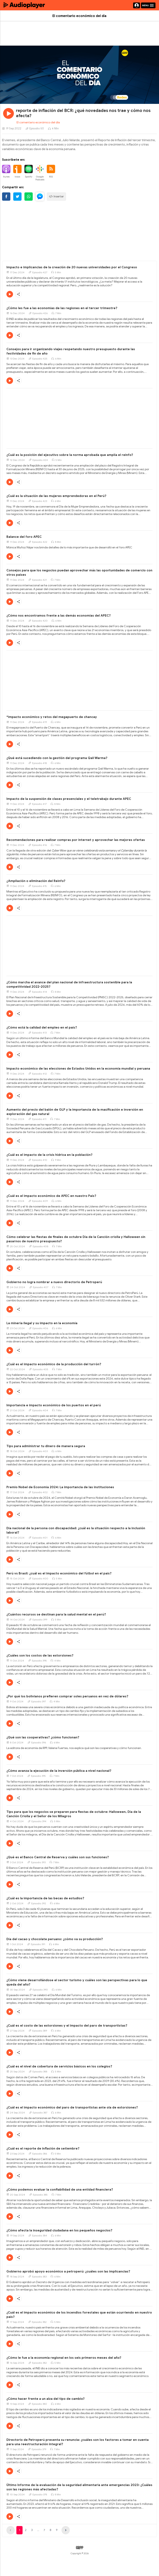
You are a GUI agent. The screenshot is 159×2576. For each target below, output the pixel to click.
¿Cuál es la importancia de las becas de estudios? (45, 1898)
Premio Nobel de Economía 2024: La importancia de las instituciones (60, 1487)
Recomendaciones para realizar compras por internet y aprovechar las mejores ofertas (75, 840)
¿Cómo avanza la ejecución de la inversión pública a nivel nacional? (58, 1771)
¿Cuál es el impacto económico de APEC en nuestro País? (51, 1196)
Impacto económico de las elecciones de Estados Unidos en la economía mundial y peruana (78, 1068)
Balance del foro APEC (24, 537)
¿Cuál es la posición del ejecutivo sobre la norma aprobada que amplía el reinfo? (69, 455)
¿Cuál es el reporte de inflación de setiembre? (43, 2148)
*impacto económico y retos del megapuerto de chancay (51, 717)
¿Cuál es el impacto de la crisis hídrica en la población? (49, 1155)
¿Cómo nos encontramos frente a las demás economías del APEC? (58, 615)
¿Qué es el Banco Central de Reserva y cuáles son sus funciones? (57, 1857)
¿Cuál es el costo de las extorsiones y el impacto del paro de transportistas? (66, 2025)
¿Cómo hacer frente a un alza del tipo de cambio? (45, 2399)
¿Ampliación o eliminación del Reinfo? (35, 881)
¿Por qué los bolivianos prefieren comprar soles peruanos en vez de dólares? (67, 1696)
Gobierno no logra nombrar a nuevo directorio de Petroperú (54, 1282)
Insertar (56, 196)
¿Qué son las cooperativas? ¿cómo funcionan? (42, 1737)
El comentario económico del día (38, 122)
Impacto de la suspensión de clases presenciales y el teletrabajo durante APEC (68, 799)
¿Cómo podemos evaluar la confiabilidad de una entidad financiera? (59, 2189)
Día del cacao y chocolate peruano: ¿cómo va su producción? (54, 1939)
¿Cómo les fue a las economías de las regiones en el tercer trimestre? (61, 308)
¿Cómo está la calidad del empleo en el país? (41, 1027)
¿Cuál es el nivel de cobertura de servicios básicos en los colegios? (59, 2066)
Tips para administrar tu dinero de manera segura (45, 1446)
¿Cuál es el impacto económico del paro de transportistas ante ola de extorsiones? (72, 2107)
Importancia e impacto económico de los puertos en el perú (53, 1405)
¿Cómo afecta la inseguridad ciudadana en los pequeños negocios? (59, 2230)
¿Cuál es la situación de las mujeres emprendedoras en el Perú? (56, 496)
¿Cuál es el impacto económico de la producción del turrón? (53, 1364)
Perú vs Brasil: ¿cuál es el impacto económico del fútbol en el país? (59, 1573)
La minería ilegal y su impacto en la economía (41, 1323)
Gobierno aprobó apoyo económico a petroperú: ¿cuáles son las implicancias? (68, 2271)
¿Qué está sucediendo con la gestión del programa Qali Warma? (56, 758)
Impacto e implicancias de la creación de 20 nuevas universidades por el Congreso (71, 267)
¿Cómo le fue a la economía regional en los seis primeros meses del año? (63, 2358)
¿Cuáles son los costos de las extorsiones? (39, 1655)
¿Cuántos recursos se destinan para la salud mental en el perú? (56, 1614)
